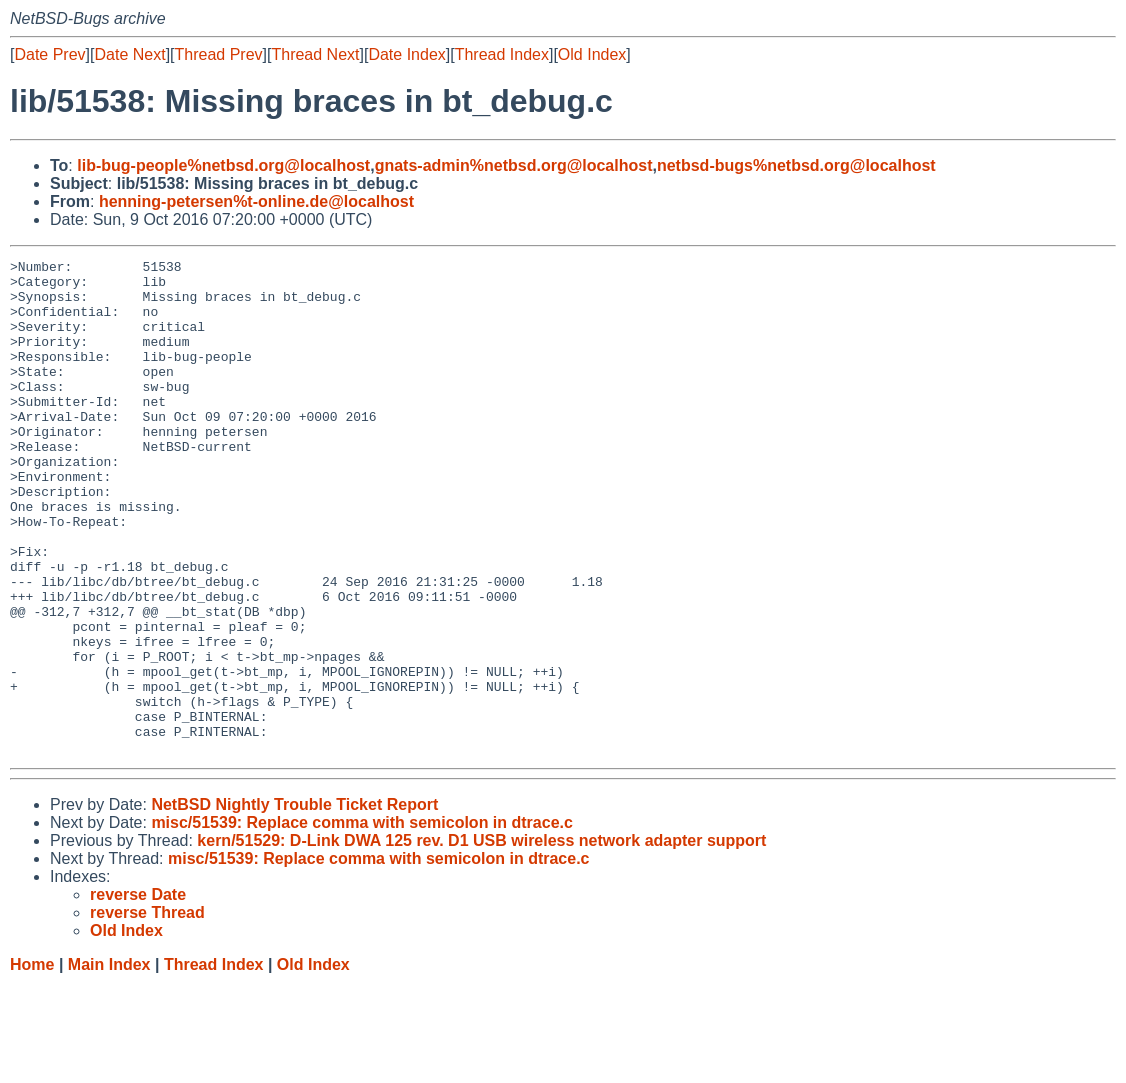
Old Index (592, 54)
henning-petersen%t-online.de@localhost (256, 201)
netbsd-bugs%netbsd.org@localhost (796, 165)
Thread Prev (219, 54)
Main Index (109, 1063)
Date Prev (49, 54)
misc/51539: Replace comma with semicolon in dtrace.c (362, 921)
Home (32, 1063)
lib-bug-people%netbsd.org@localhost (223, 165)
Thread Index (502, 54)
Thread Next (315, 54)
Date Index (406, 54)
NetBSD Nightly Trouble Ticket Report (294, 903)
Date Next (129, 54)
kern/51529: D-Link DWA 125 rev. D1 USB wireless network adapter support (481, 939)
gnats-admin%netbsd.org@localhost (514, 165)
